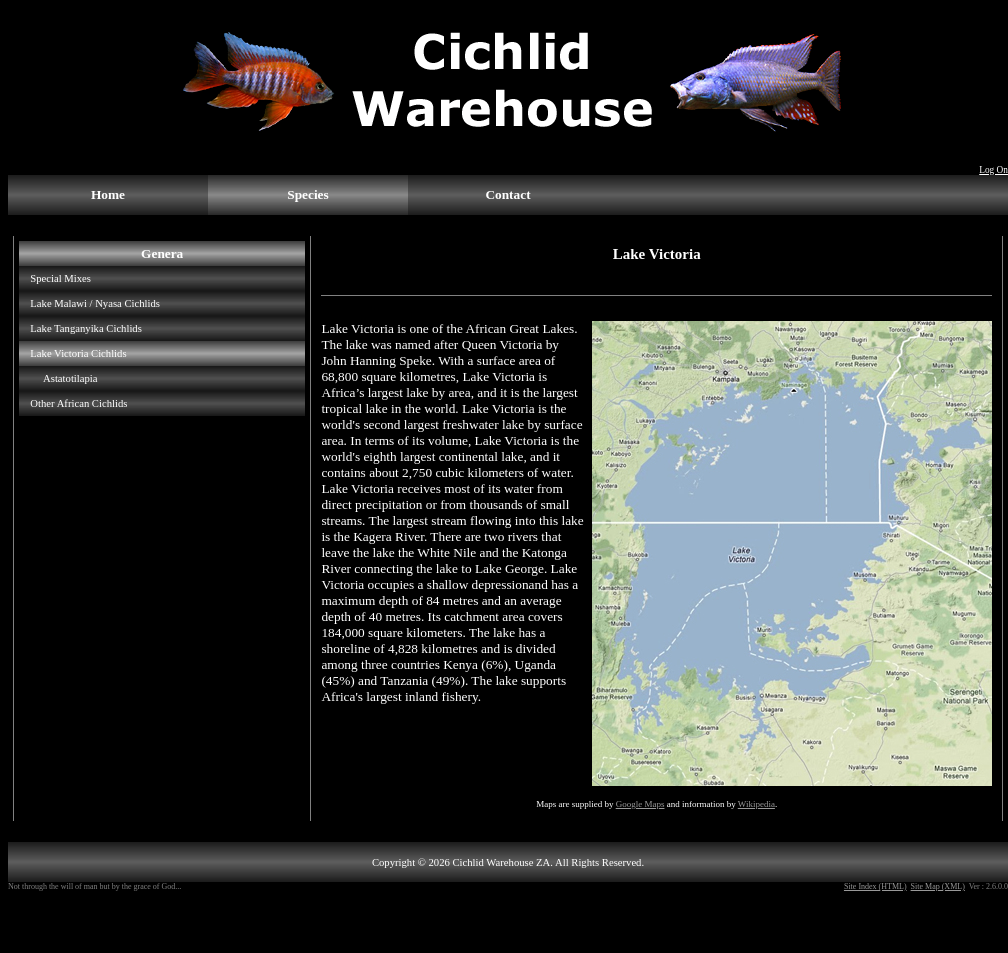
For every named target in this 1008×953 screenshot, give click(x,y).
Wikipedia (756, 804)
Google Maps (640, 804)
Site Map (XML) (938, 886)
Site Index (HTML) (875, 886)
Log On (993, 170)
